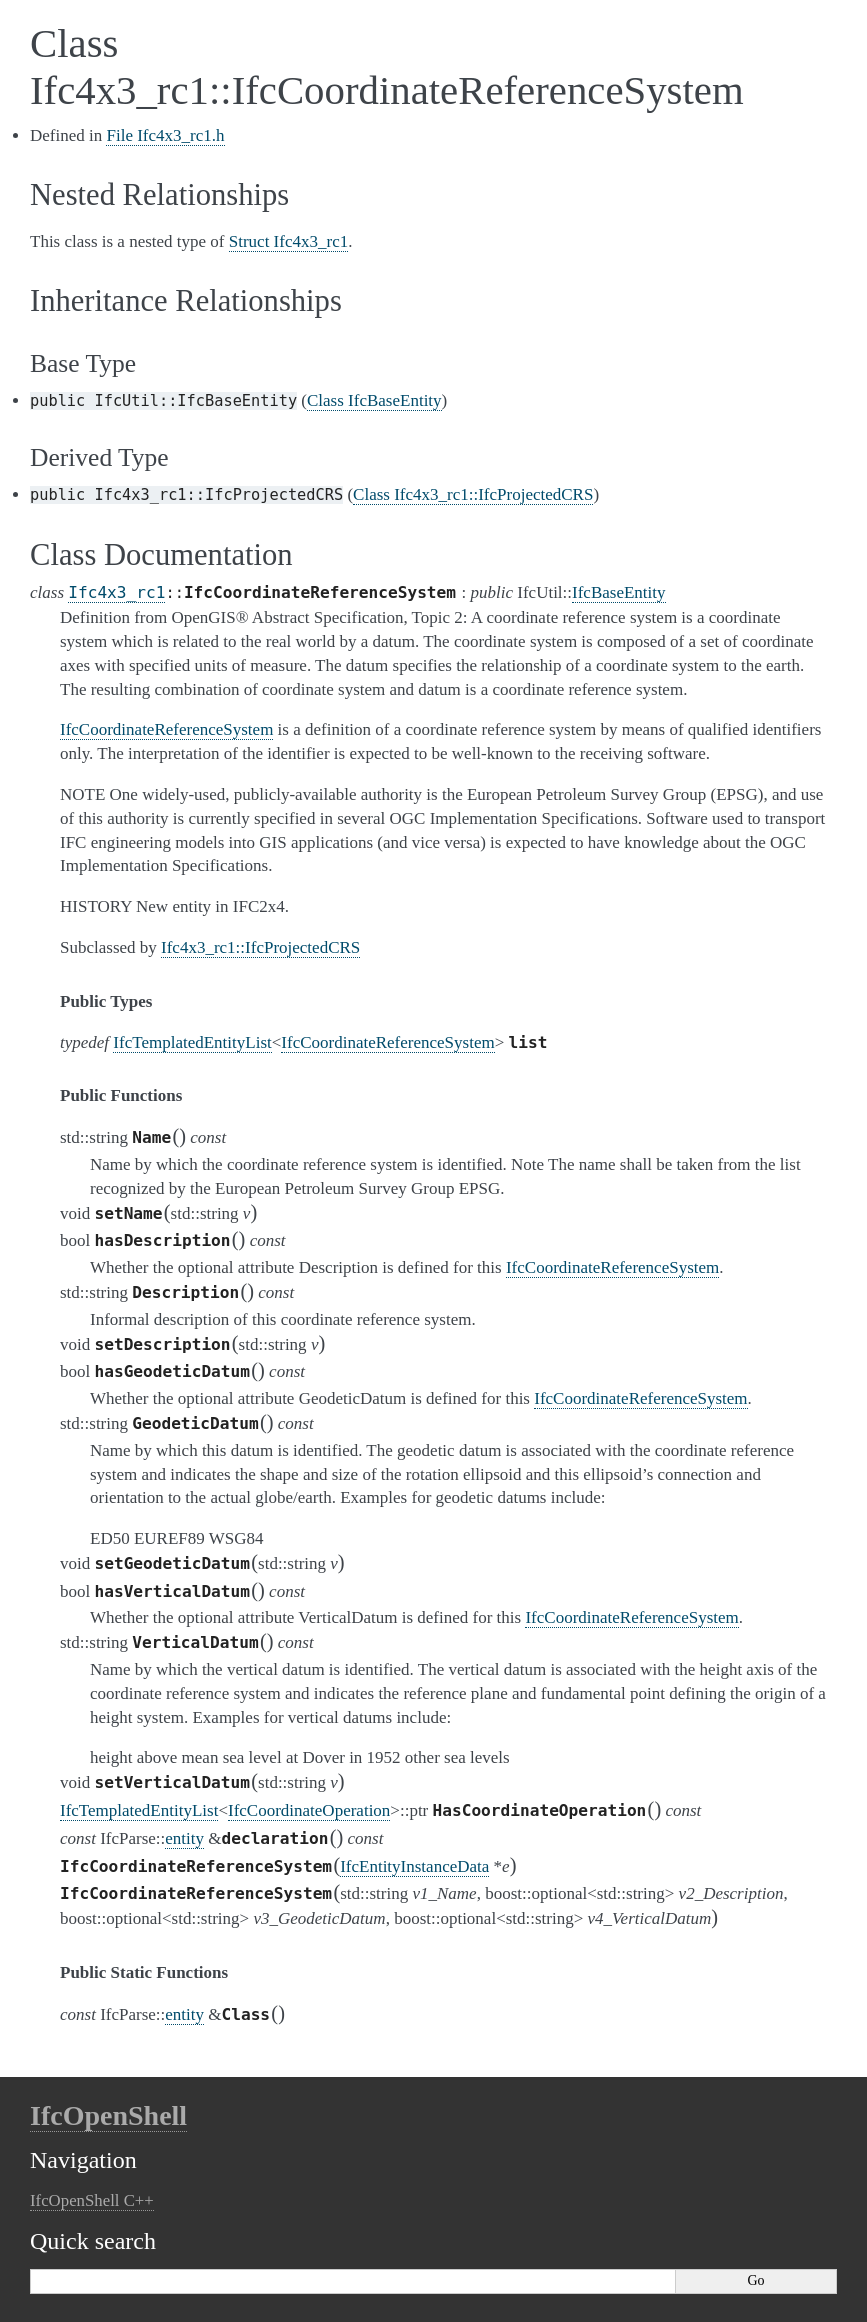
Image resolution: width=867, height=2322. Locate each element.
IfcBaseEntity (618, 592)
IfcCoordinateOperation (309, 1810)
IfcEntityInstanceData (414, 1866)
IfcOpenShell (108, 2115)
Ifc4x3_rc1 (116, 592)
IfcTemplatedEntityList (192, 1042)
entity (184, 1838)
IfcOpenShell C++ (92, 2200)
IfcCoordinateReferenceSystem (387, 1042)
